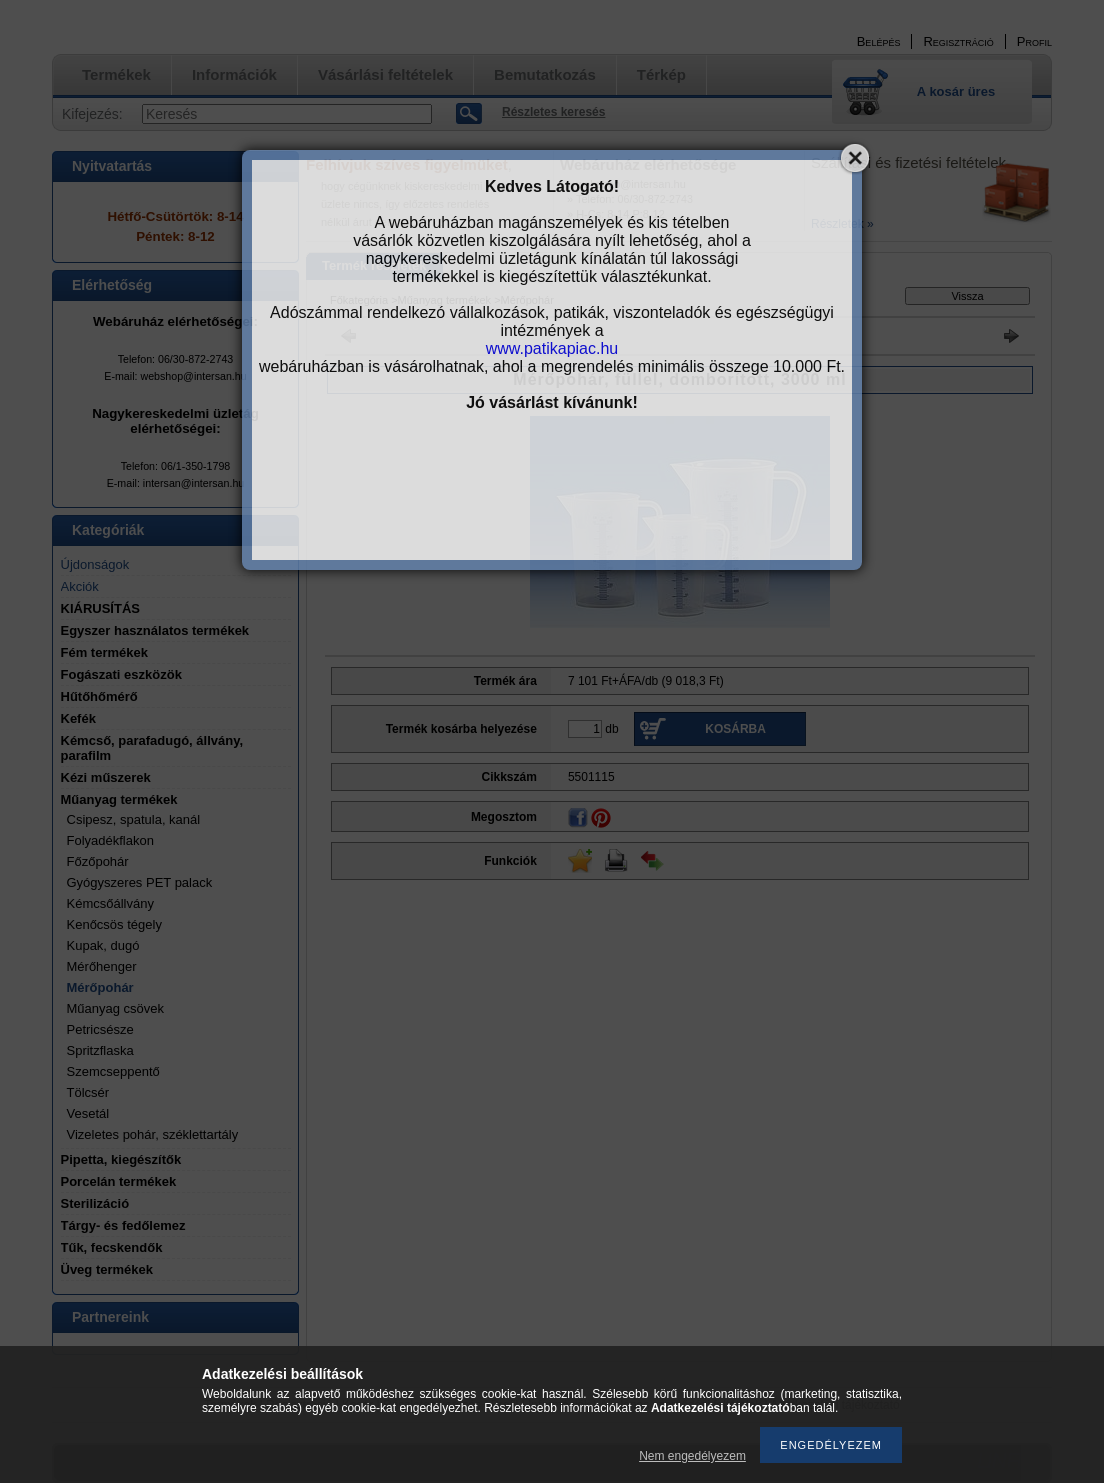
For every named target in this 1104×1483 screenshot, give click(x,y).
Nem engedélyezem (692, 1456)
